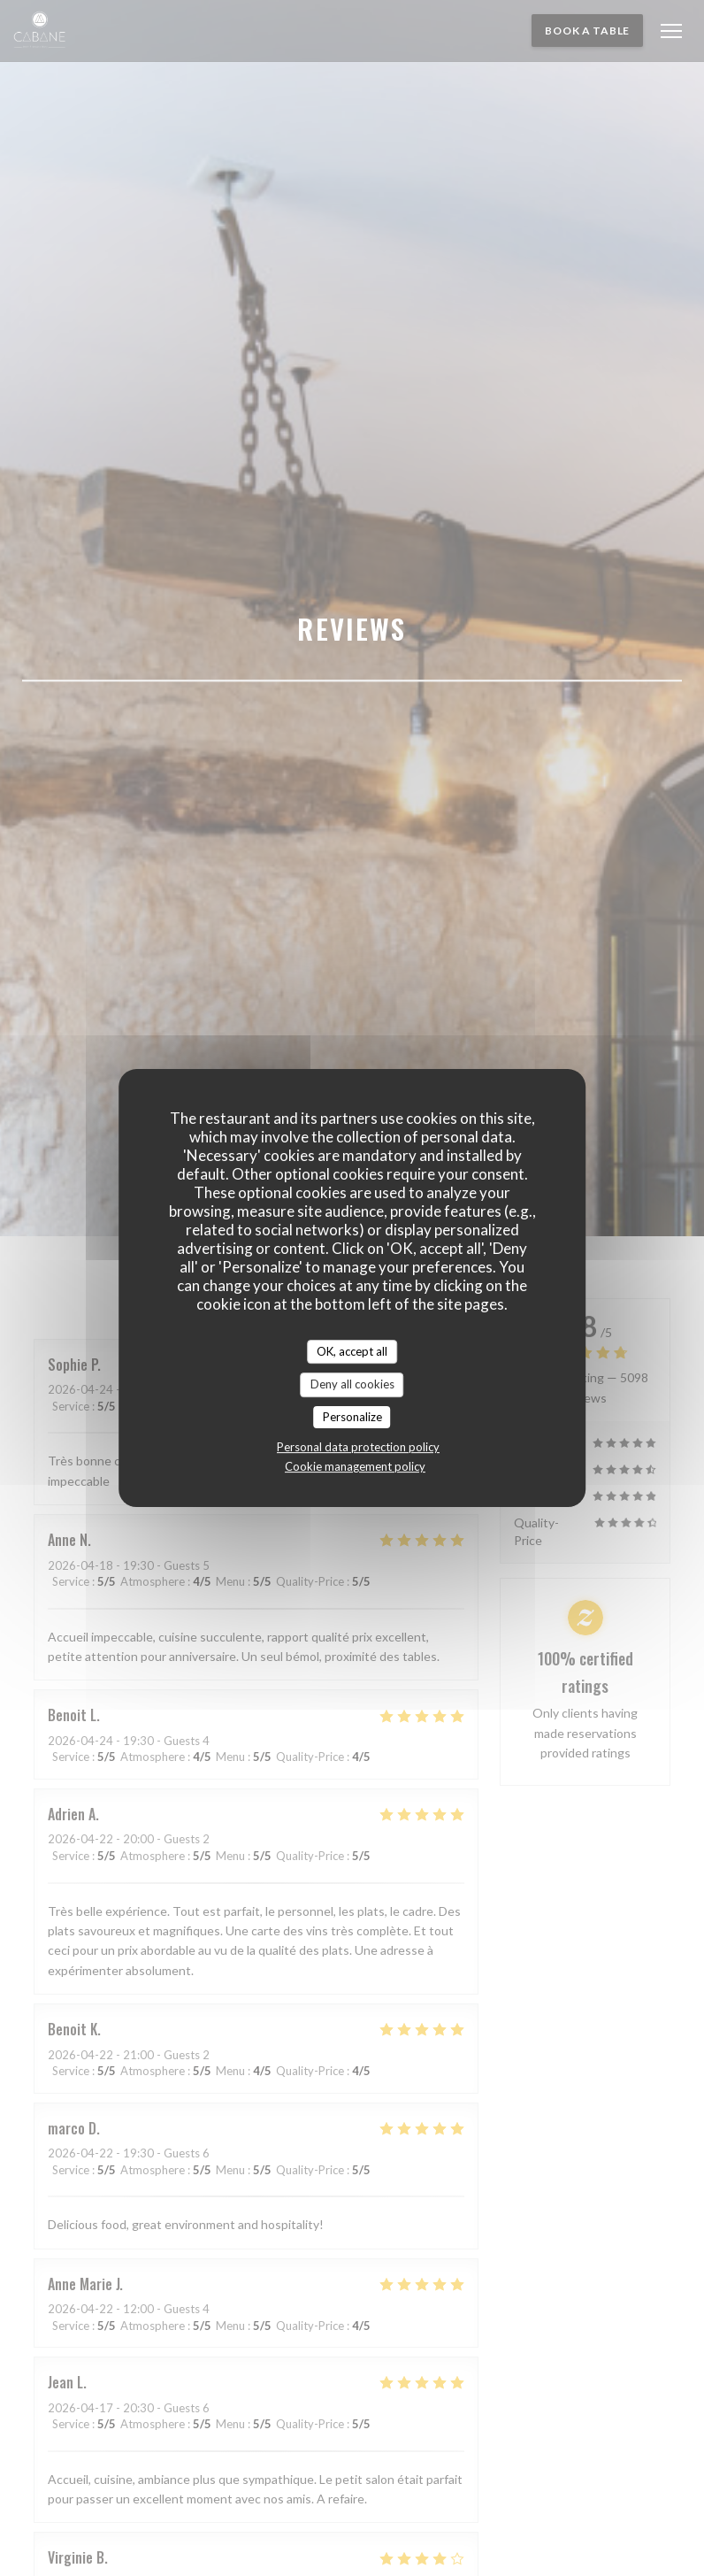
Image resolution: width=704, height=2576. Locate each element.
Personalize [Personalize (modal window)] (352, 1417)
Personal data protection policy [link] (358, 1447)
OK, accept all (352, 1351)
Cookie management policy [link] (355, 1466)
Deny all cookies (352, 1384)
